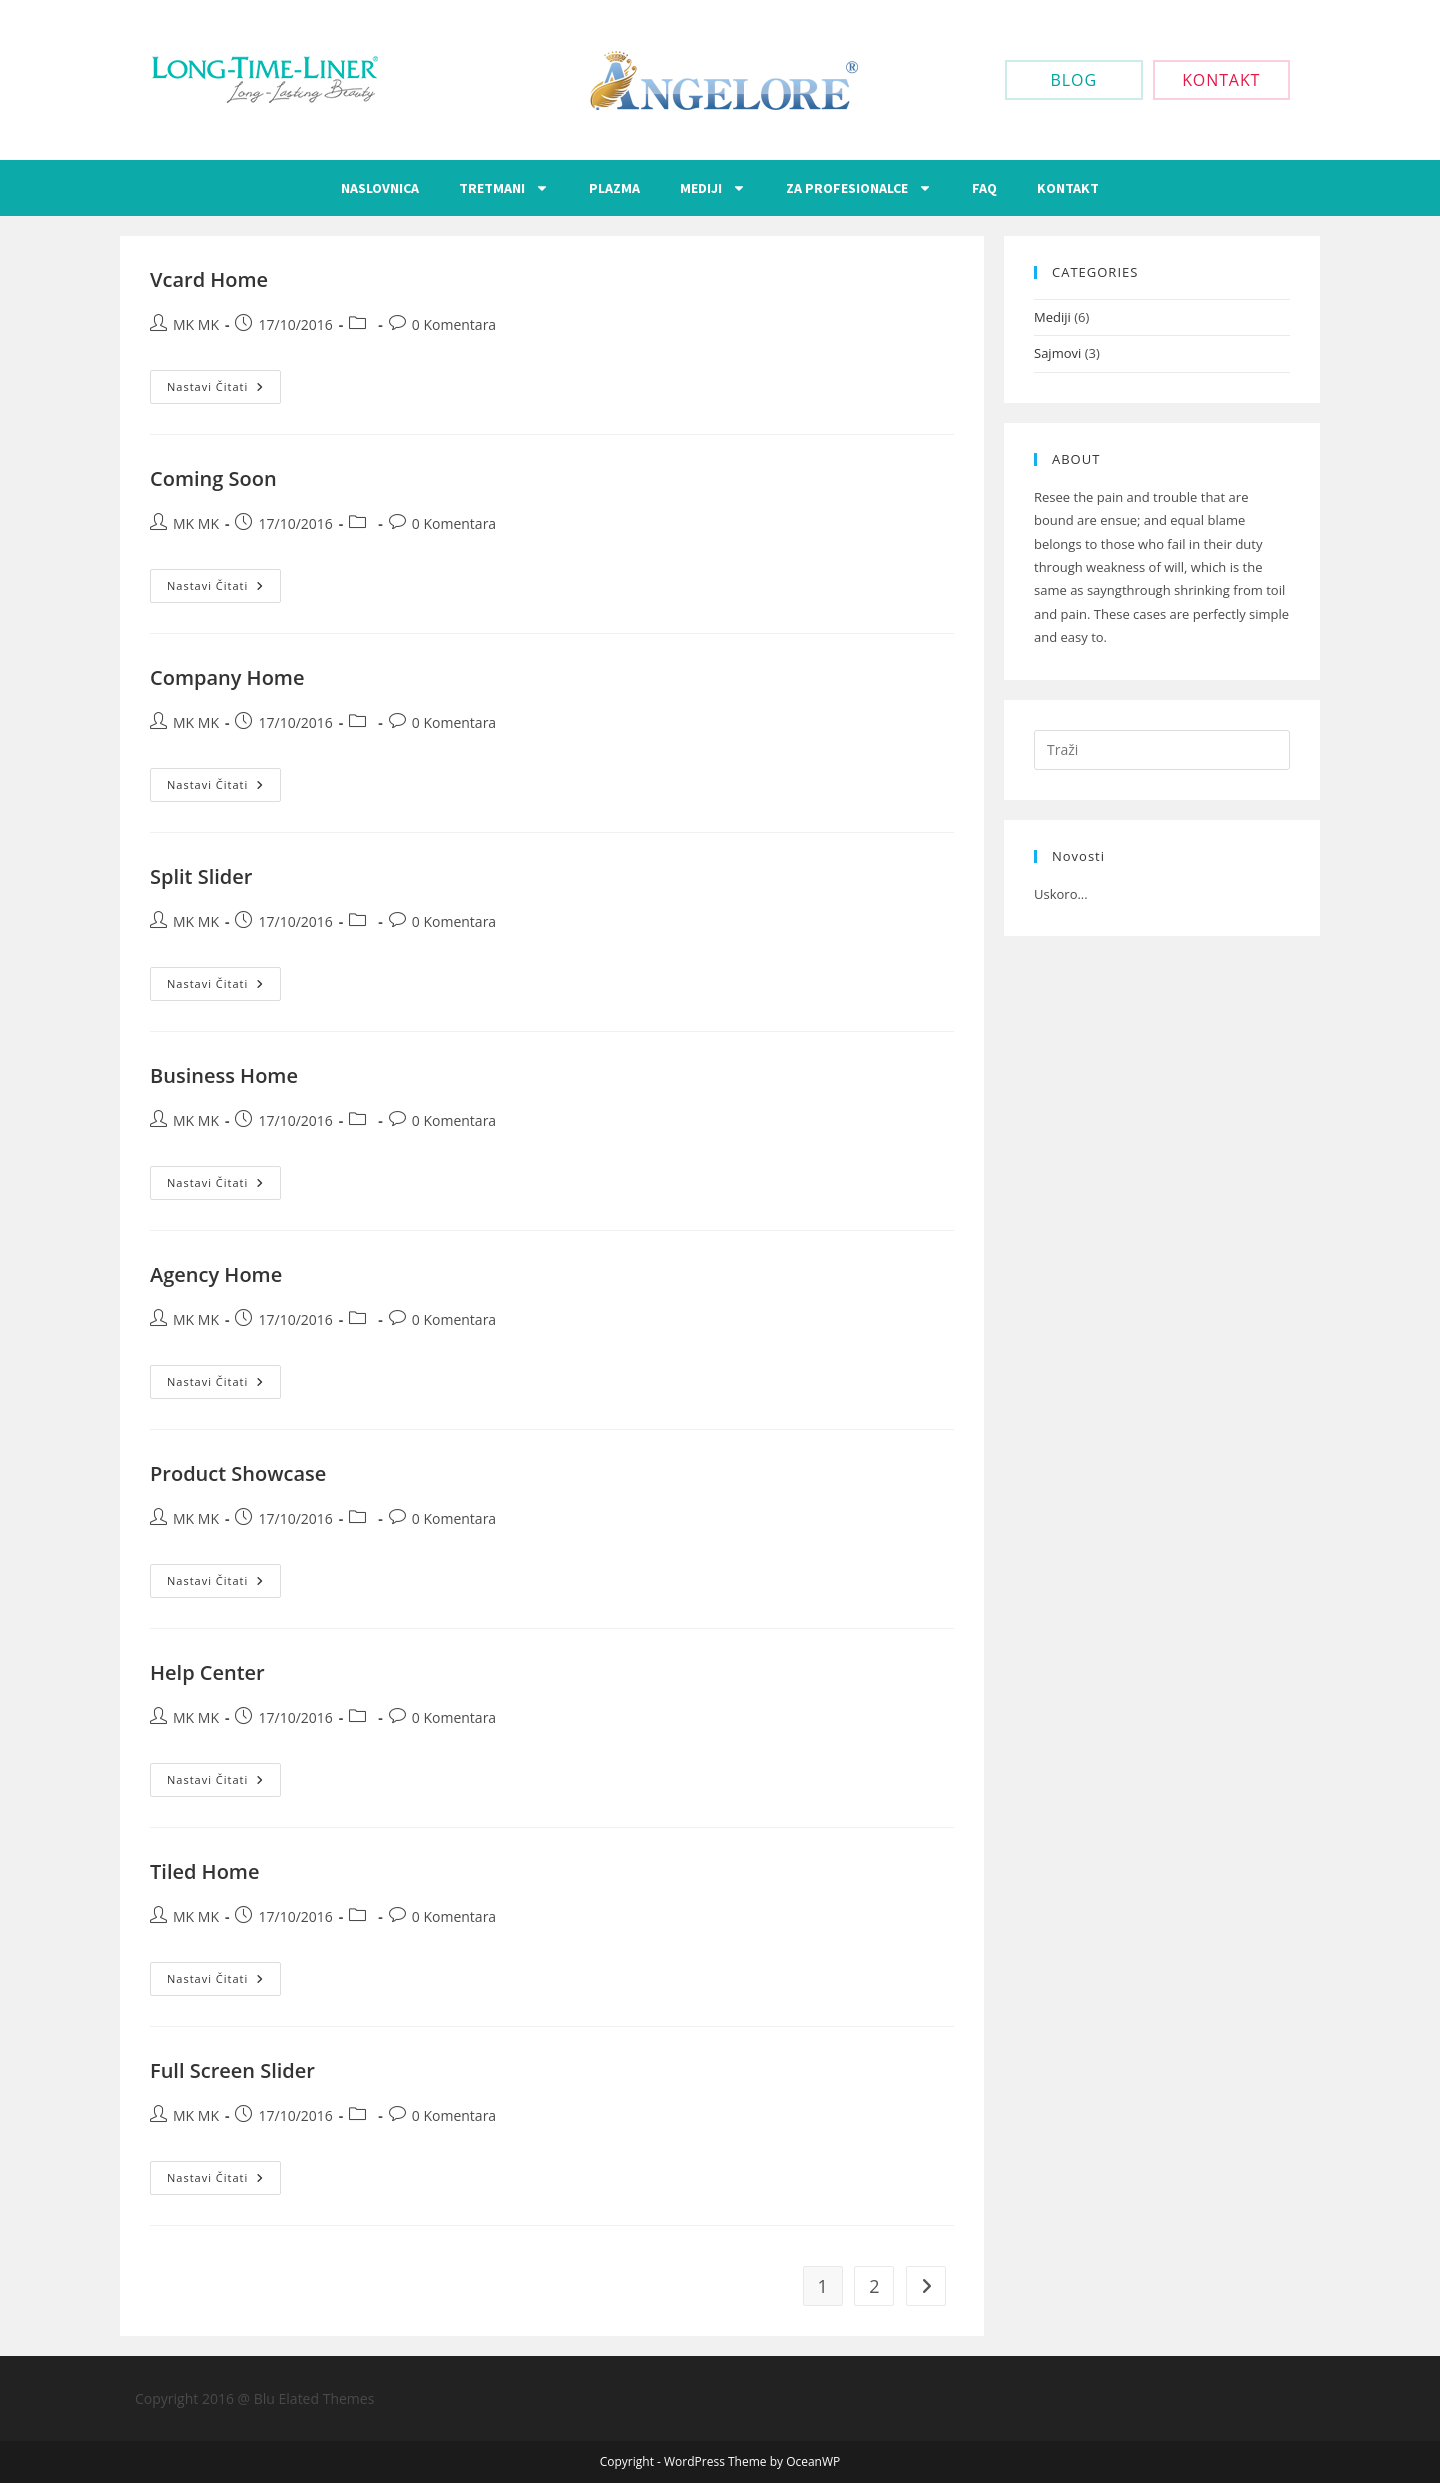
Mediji (713, 188)
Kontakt (1068, 188)
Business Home (224, 1075)
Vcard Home (209, 279)
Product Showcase (238, 1473)
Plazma (614, 188)
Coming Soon (213, 478)
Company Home (227, 677)
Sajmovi (1057, 353)
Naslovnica (380, 188)
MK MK (196, 324)
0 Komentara (454, 324)
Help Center (207, 1672)
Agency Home (216, 1274)
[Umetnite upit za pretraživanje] (1162, 750)
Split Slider (201, 876)
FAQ (984, 188)
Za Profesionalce (859, 188)
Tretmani (504, 188)
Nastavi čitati (224, 382)
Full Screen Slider (232, 2070)
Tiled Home (204, 1871)
